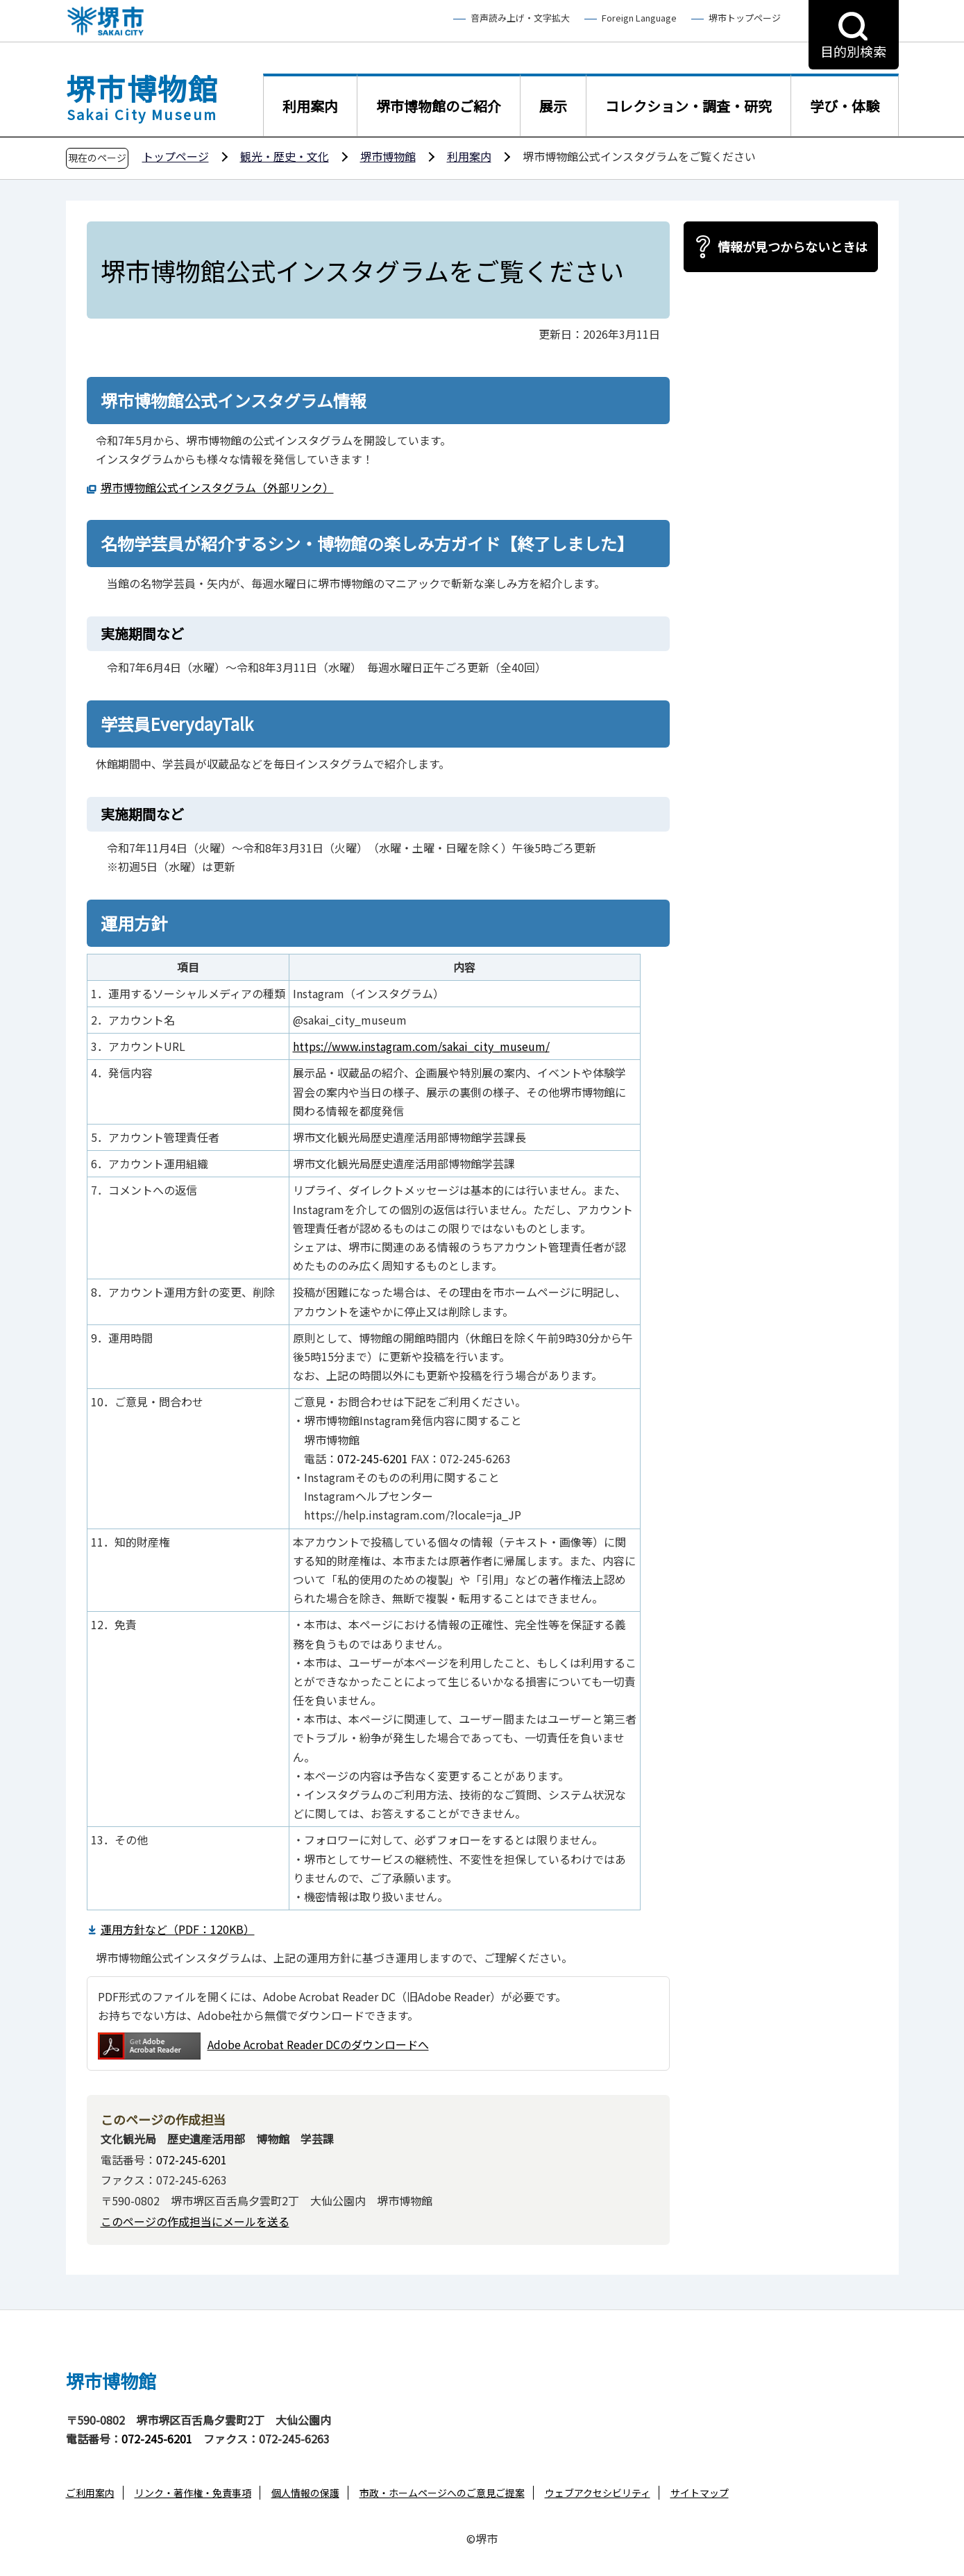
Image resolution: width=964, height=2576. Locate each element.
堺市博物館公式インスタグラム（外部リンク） (217, 487)
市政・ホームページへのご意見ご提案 (442, 2493)
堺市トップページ (745, 18)
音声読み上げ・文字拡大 (520, 18)
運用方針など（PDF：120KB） (178, 1929)
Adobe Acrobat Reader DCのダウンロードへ (263, 2046)
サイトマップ (699, 2493)
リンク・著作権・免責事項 (193, 2493)
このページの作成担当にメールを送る (195, 2221)
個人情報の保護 (305, 2493)
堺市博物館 (388, 156)
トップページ (175, 156)
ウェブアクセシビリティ (597, 2493)
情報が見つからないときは (793, 246)
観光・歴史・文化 (284, 156)
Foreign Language (639, 18)
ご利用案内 (90, 2493)
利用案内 (469, 156)
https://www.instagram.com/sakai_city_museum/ (421, 1046)
